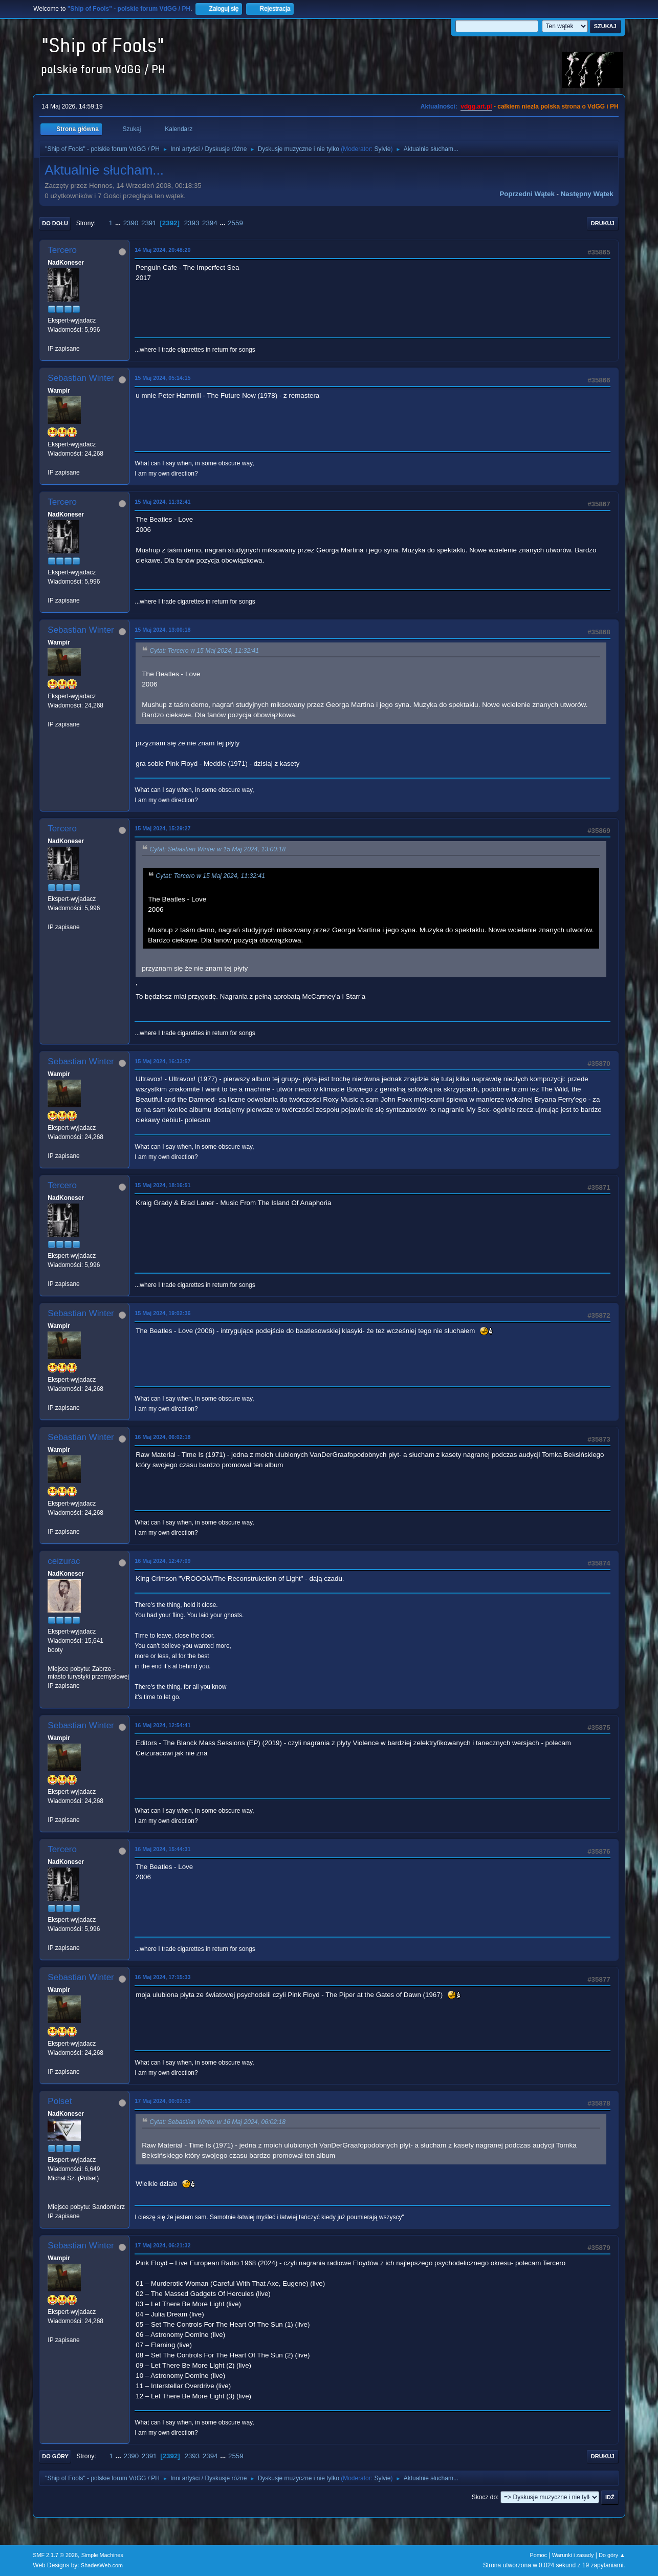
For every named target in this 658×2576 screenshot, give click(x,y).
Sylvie (382, 149)
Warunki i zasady (573, 2555)
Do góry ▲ (612, 2555)
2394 (209, 223)
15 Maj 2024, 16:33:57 (162, 1061)
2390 (131, 223)
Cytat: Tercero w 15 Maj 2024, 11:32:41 (204, 650)
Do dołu (55, 223)
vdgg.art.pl (476, 106)
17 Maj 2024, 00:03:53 (162, 2101)
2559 (235, 223)
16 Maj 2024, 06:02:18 (162, 1437)
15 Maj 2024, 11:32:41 (162, 502)
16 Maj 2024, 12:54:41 (162, 1725)
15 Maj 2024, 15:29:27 (162, 828)
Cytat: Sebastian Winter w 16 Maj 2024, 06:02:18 (217, 2122)
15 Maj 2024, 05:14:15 (162, 378)
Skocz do (484, 2497)
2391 (149, 223)
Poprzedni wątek (526, 194)
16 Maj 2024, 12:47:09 (162, 1561)
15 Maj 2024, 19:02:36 (162, 1313)
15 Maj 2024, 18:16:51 (162, 1185)
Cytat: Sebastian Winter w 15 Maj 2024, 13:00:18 (217, 849)
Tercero (62, 250)
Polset (60, 2101)
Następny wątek (587, 194)
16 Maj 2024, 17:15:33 (162, 1977)
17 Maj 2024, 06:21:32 (162, 2245)
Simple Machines (102, 2555)
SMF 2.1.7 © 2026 (55, 2555)
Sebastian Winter (81, 378)
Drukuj (603, 223)
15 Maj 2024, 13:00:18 (162, 630)
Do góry (55, 2456)
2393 (192, 223)
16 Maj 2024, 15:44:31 (162, 1849)
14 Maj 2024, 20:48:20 (162, 250)
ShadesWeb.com (102, 2565)
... (119, 223)
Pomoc (538, 2555)
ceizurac (64, 1561)
